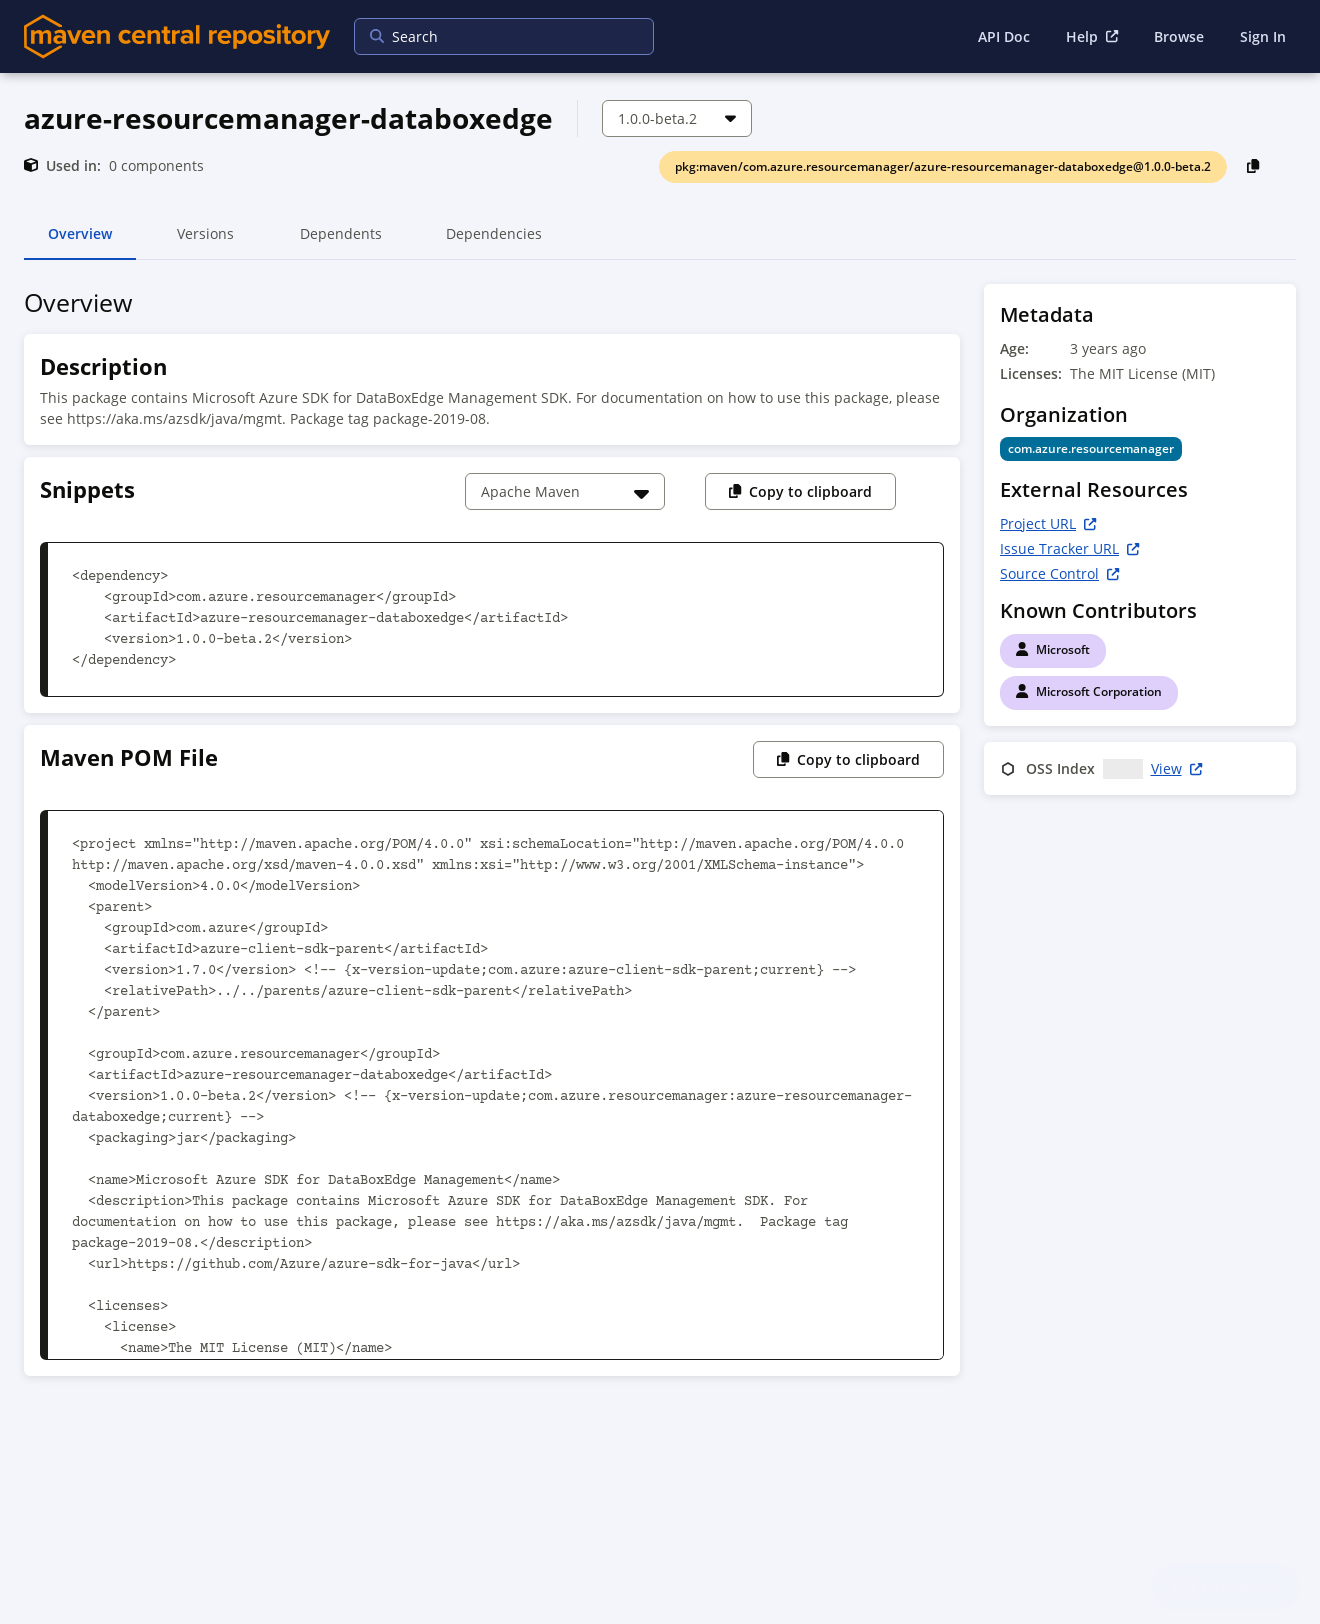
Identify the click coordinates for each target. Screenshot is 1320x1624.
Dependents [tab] (340, 242)
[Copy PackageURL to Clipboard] (1253, 165)
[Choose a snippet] (565, 491)
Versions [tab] (205, 242)
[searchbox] (491, 36)
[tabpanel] (660, 836)
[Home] (177, 36)
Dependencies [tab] (494, 242)
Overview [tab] (80, 242)
